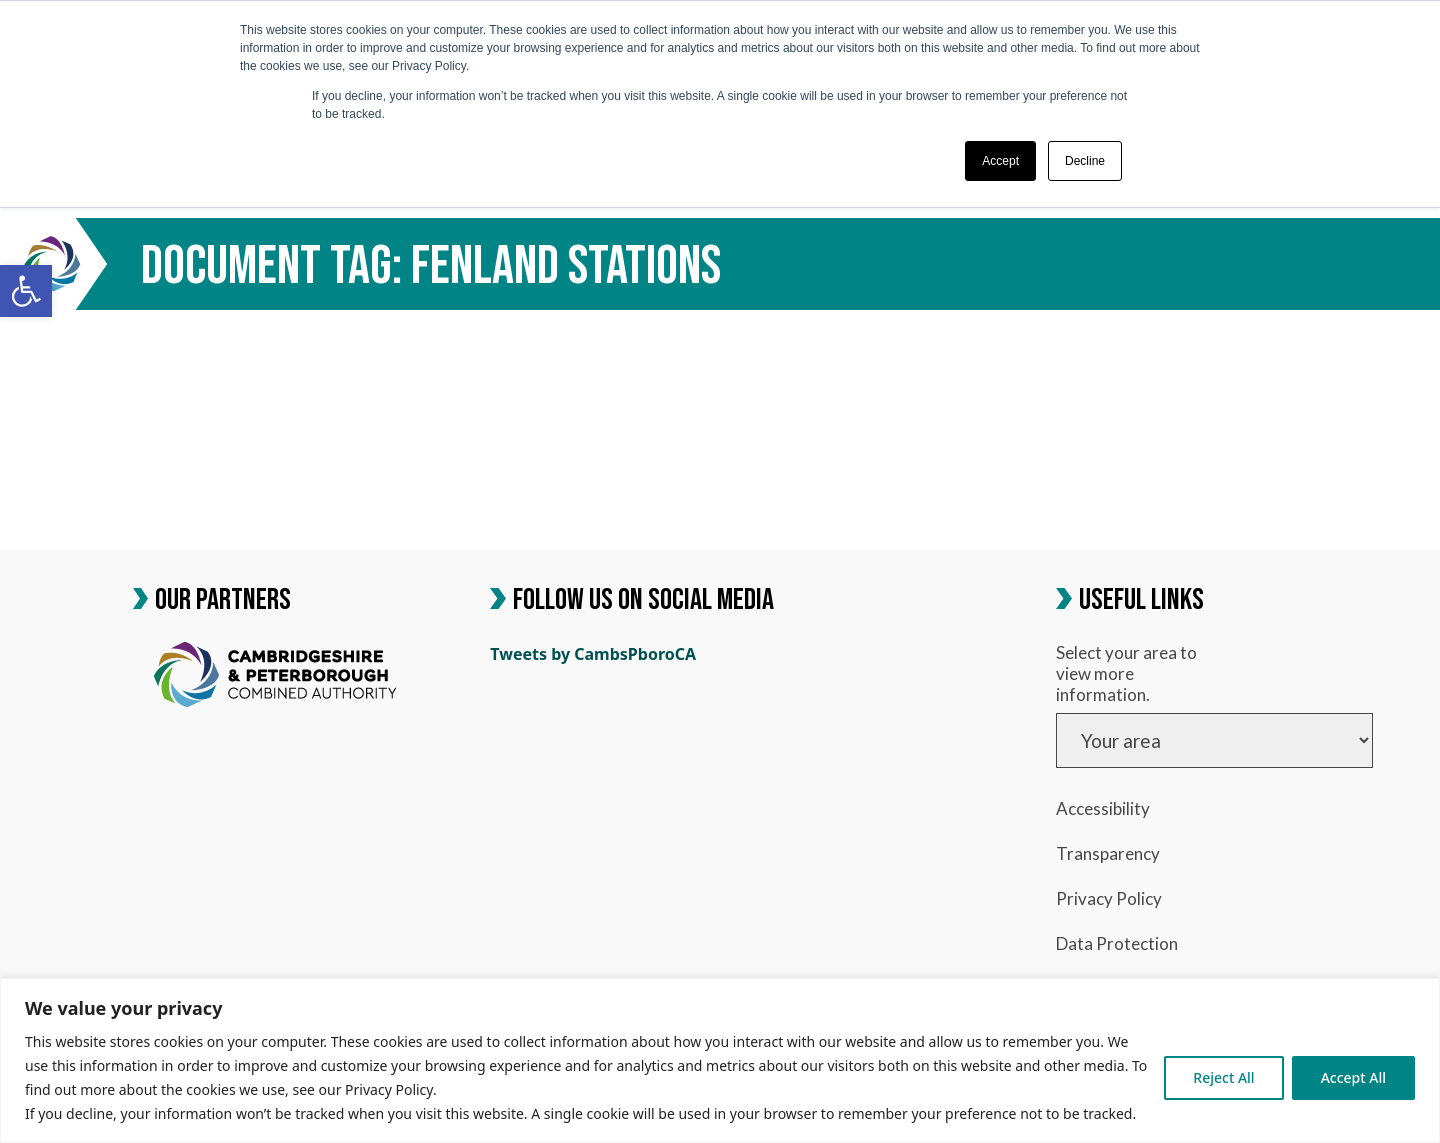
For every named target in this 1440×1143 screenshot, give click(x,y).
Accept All (1353, 1077)
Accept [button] (1000, 161)
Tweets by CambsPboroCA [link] (593, 654)
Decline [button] (1085, 161)
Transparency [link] (1108, 853)
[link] (26, 291)
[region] (720, 1060)
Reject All (1223, 1077)
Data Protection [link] (1117, 943)
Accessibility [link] (1103, 808)
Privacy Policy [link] (1109, 898)
